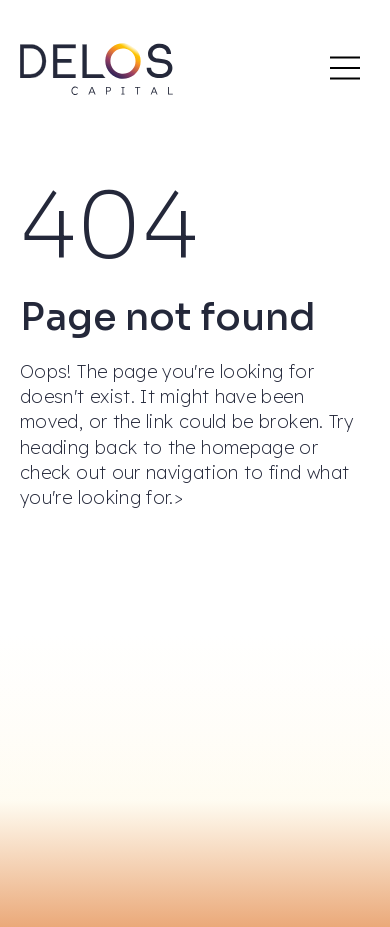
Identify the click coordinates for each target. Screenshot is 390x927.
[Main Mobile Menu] (345, 68)
